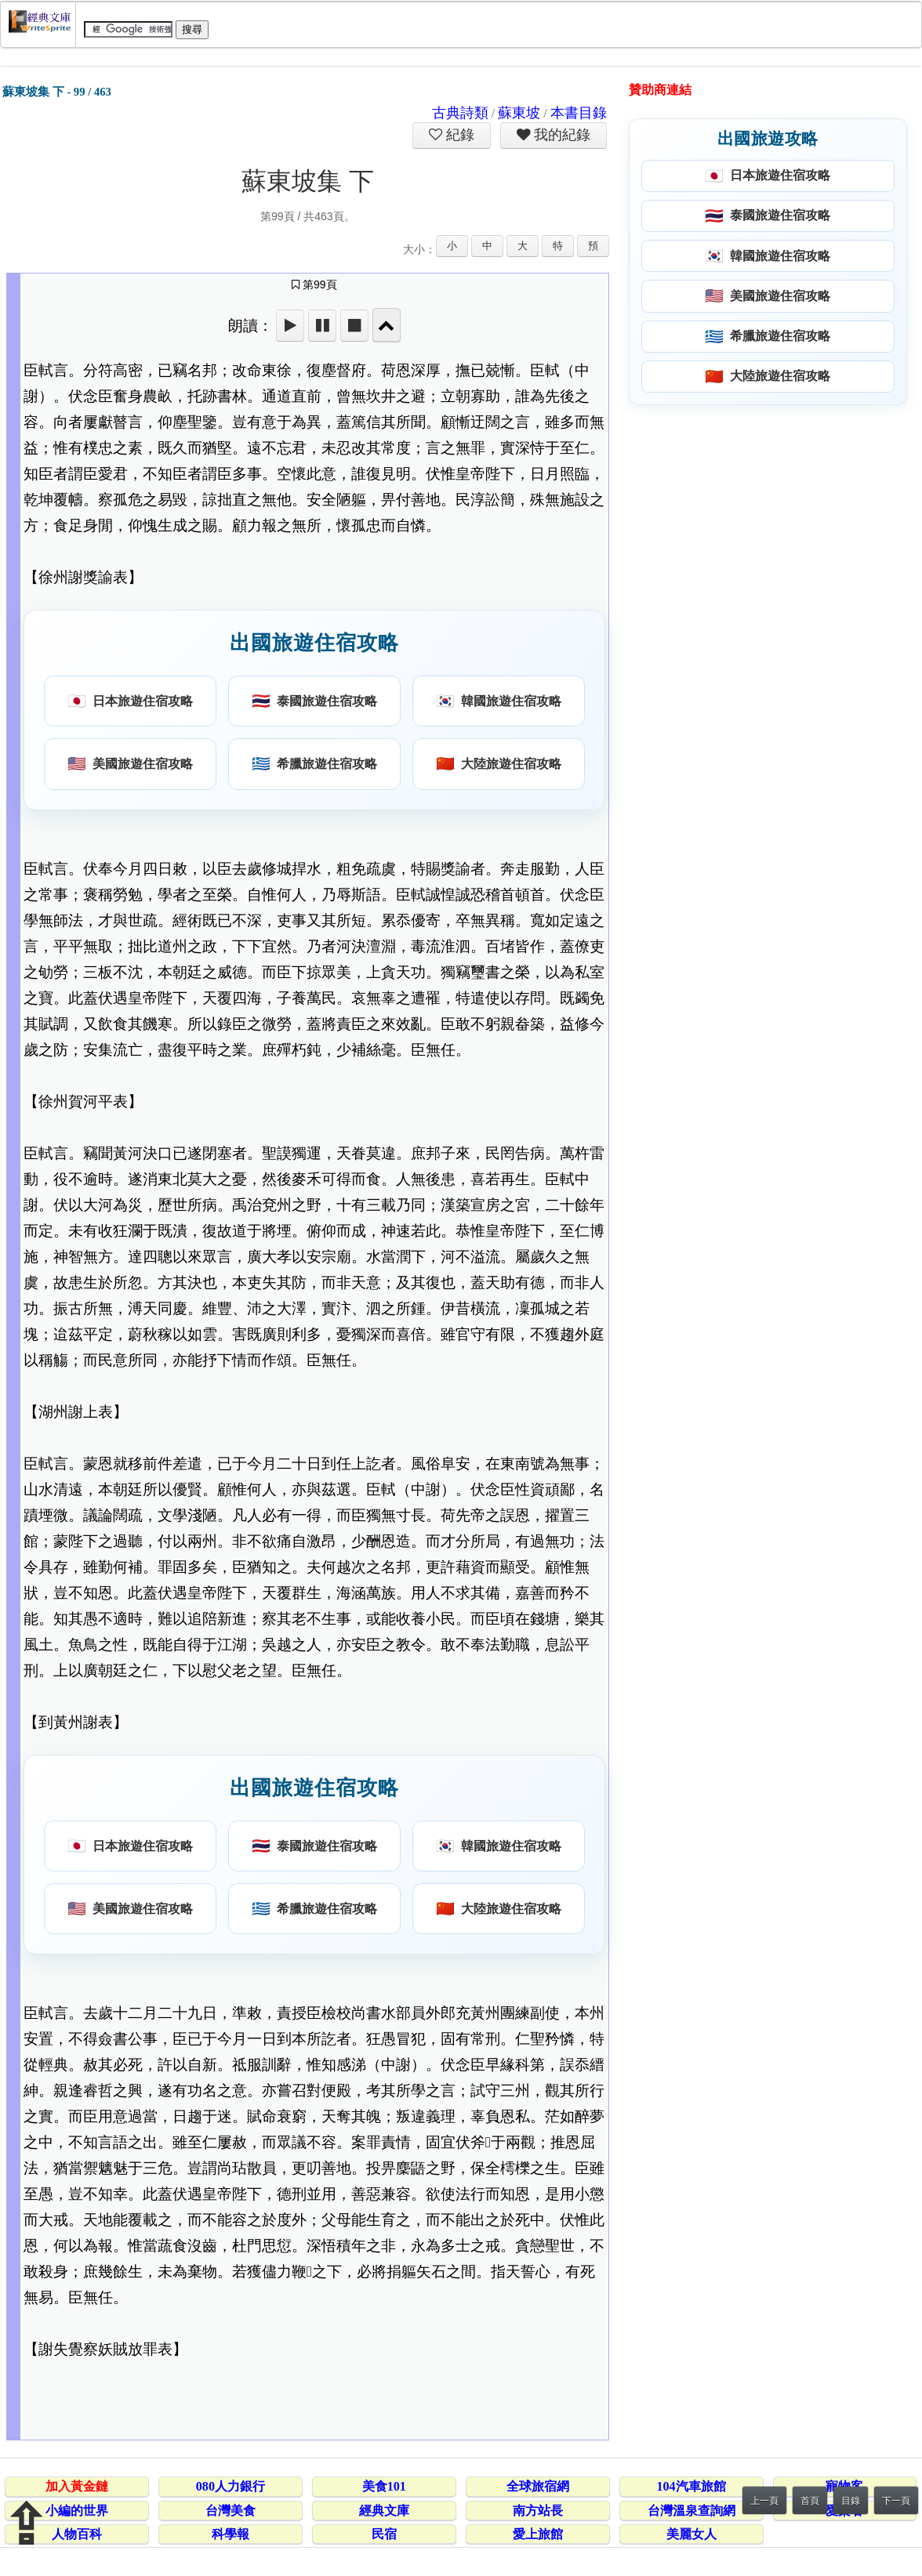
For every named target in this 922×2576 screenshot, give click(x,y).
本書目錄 (578, 113)
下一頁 (896, 2500)
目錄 (850, 2500)
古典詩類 (460, 113)
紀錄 (458, 135)
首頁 (809, 2500)
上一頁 (764, 2500)
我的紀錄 (560, 135)
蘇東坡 (519, 113)
